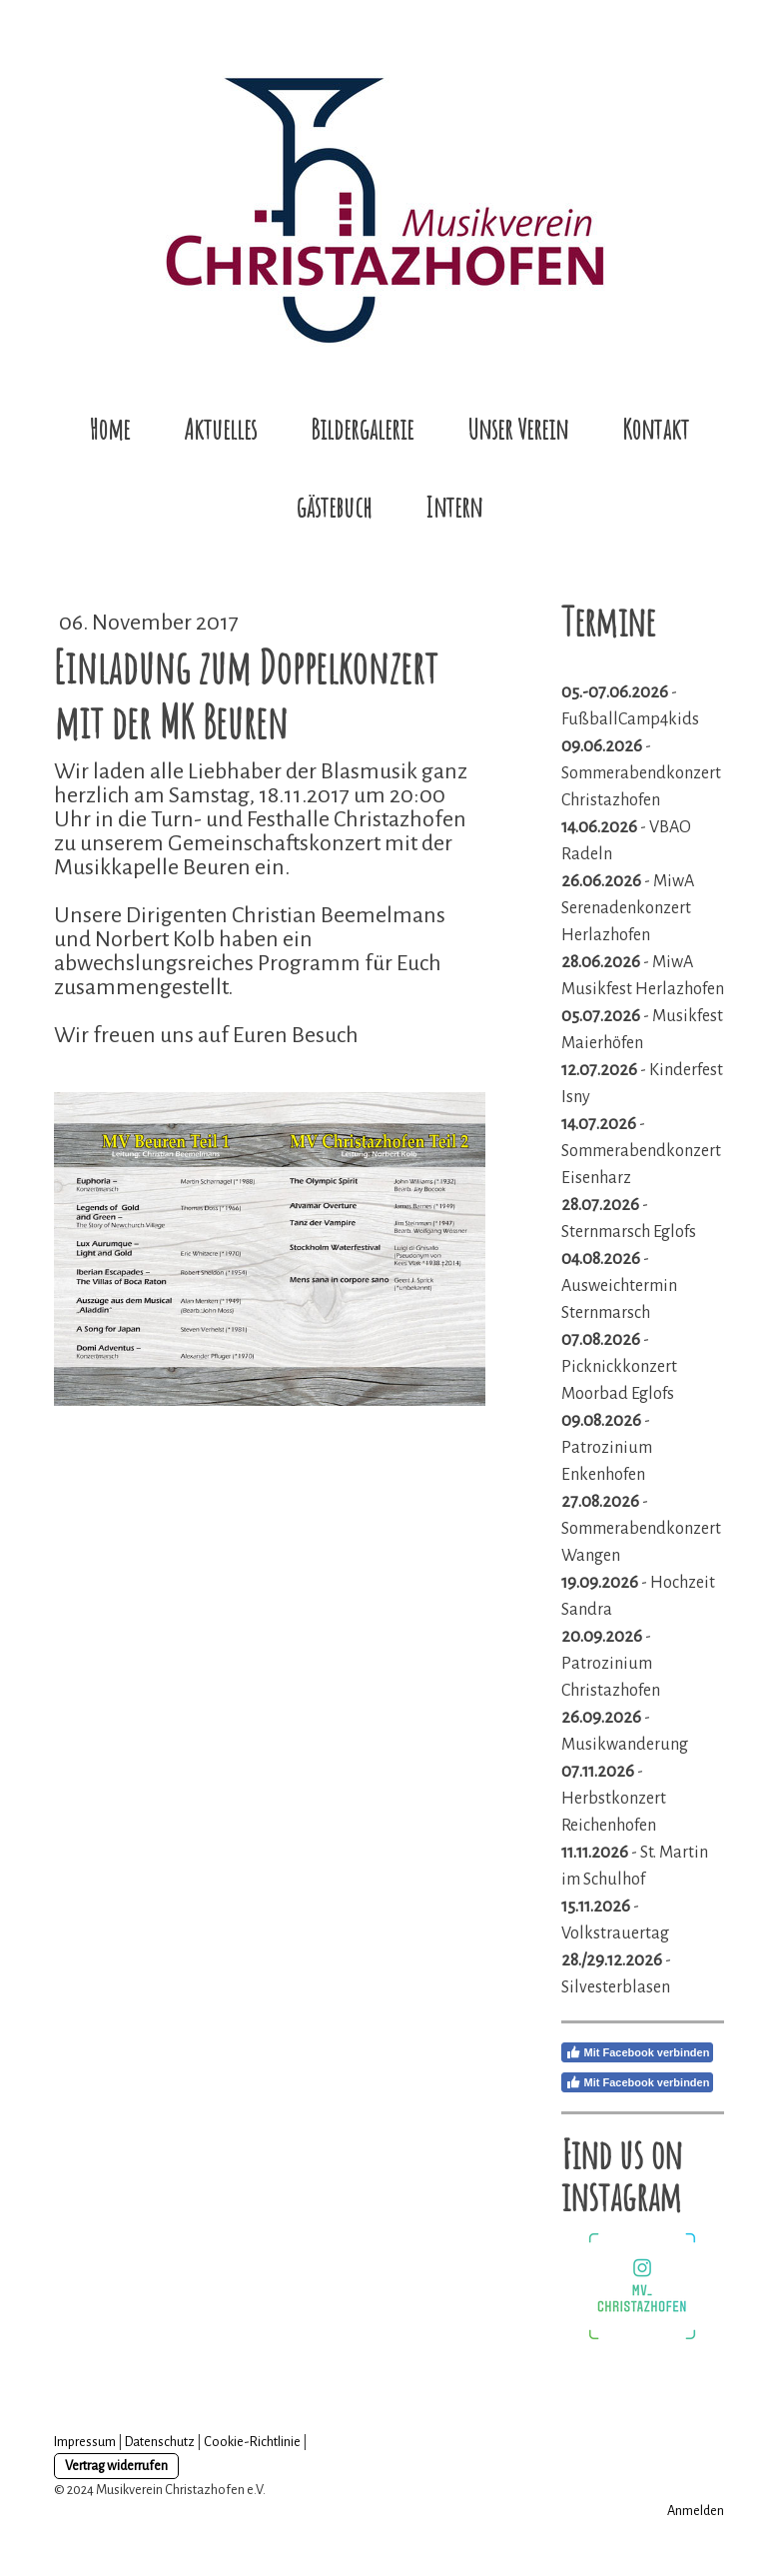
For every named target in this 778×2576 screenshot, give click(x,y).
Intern (453, 507)
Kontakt (655, 429)
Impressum (85, 2441)
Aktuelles (220, 429)
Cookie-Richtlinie (252, 2441)
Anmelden (695, 2510)
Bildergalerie (362, 429)
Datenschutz (160, 2441)
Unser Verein (517, 429)
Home (109, 429)
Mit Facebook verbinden (637, 2052)
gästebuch (334, 507)
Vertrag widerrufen (116, 2465)
